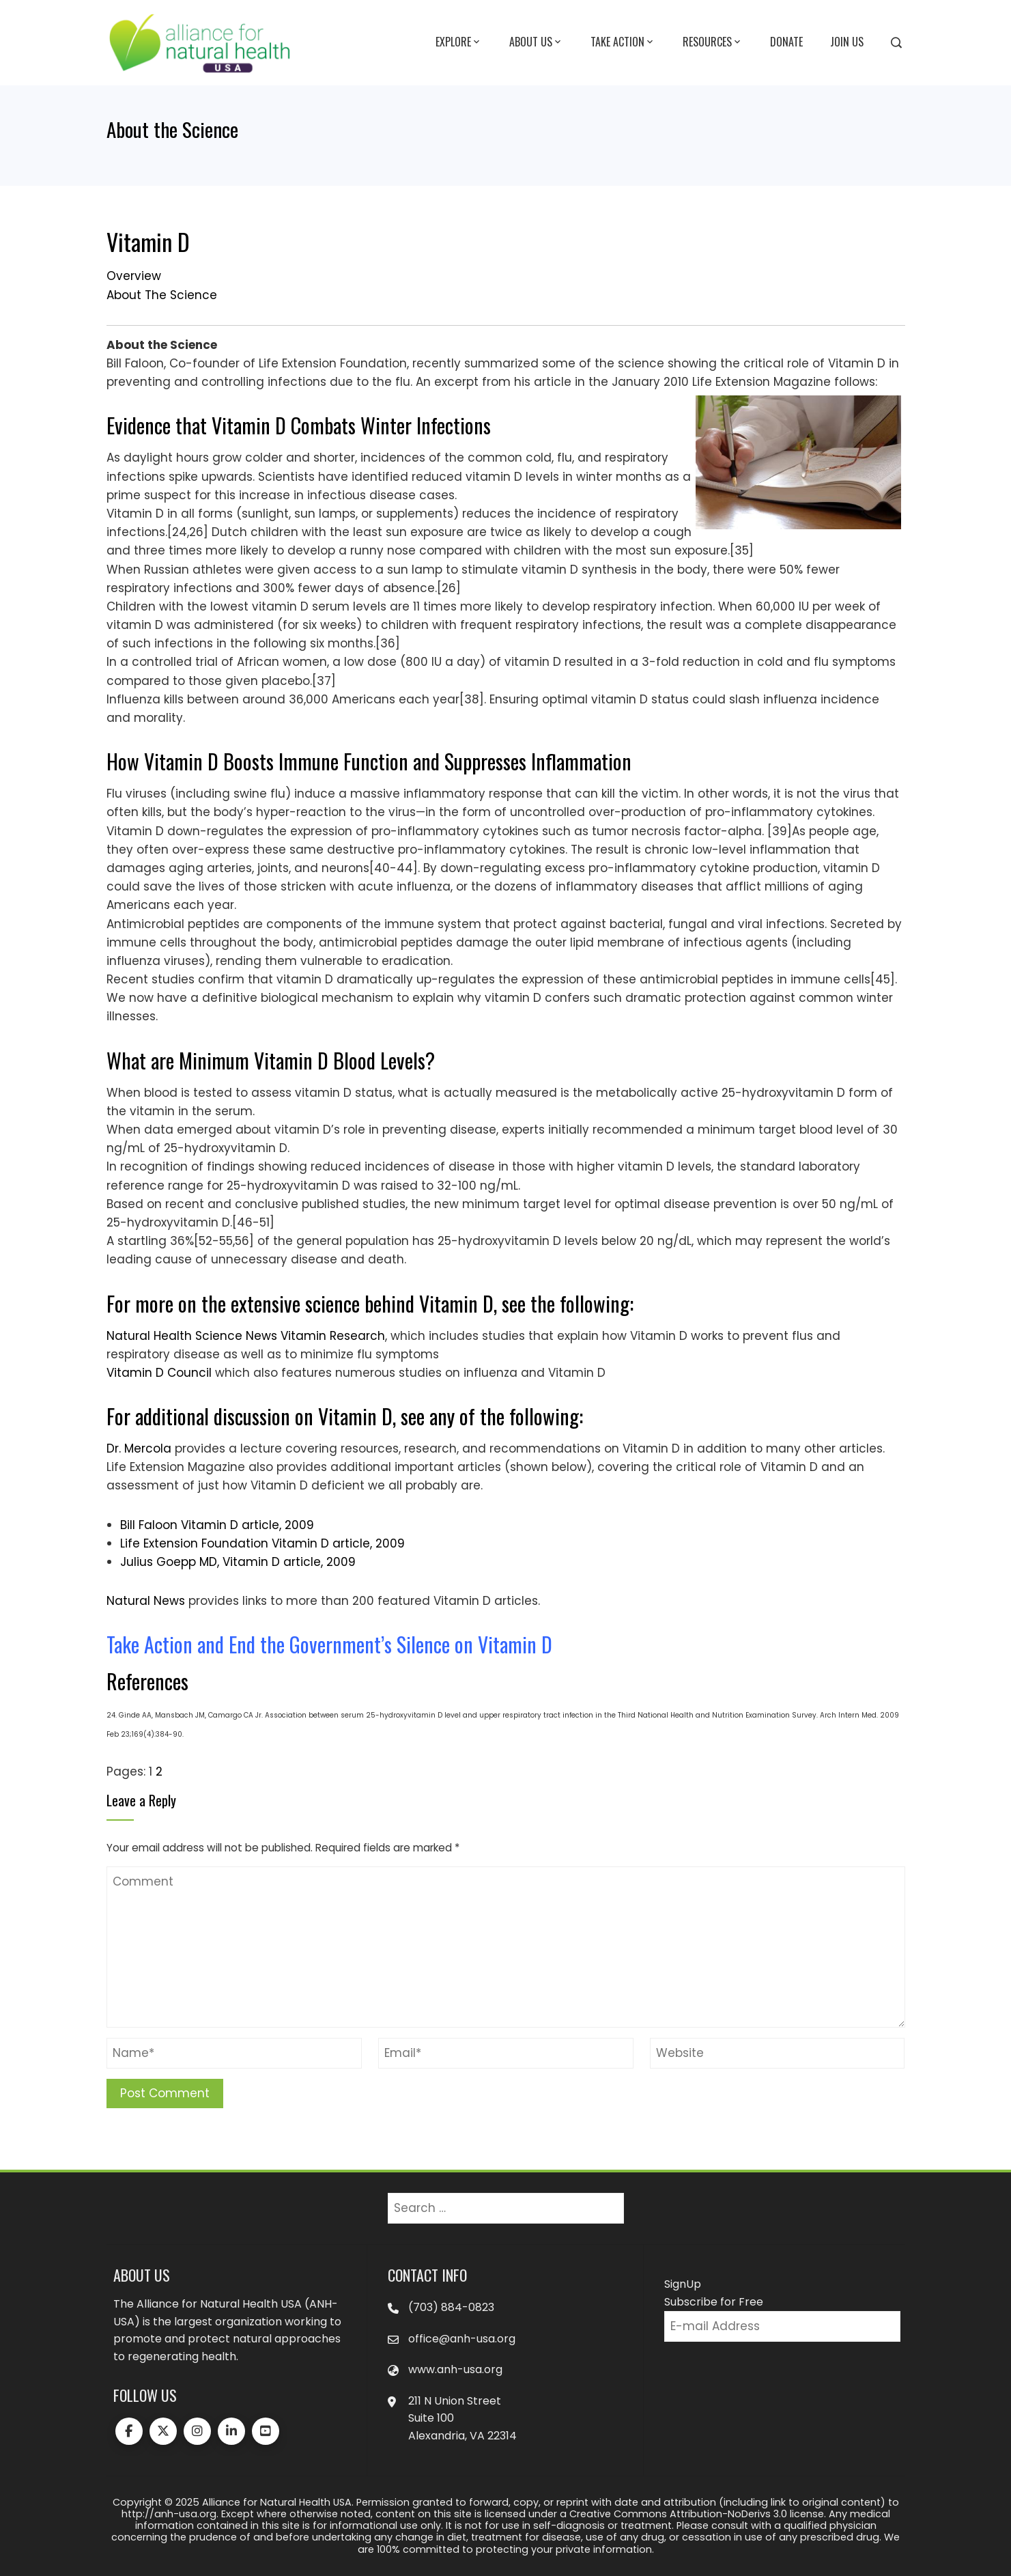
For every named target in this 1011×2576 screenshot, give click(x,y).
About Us (536, 42)
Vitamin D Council (159, 1372)
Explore (459, 42)
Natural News (145, 1601)
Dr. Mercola (138, 1448)
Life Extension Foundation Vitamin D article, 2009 (262, 1543)
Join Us (847, 41)
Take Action (622, 42)
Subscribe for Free (713, 2302)
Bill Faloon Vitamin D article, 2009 (217, 1525)
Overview (133, 276)
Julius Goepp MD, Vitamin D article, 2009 (238, 1562)
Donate (786, 41)
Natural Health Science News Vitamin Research (245, 1336)
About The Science (161, 295)
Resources (713, 42)
